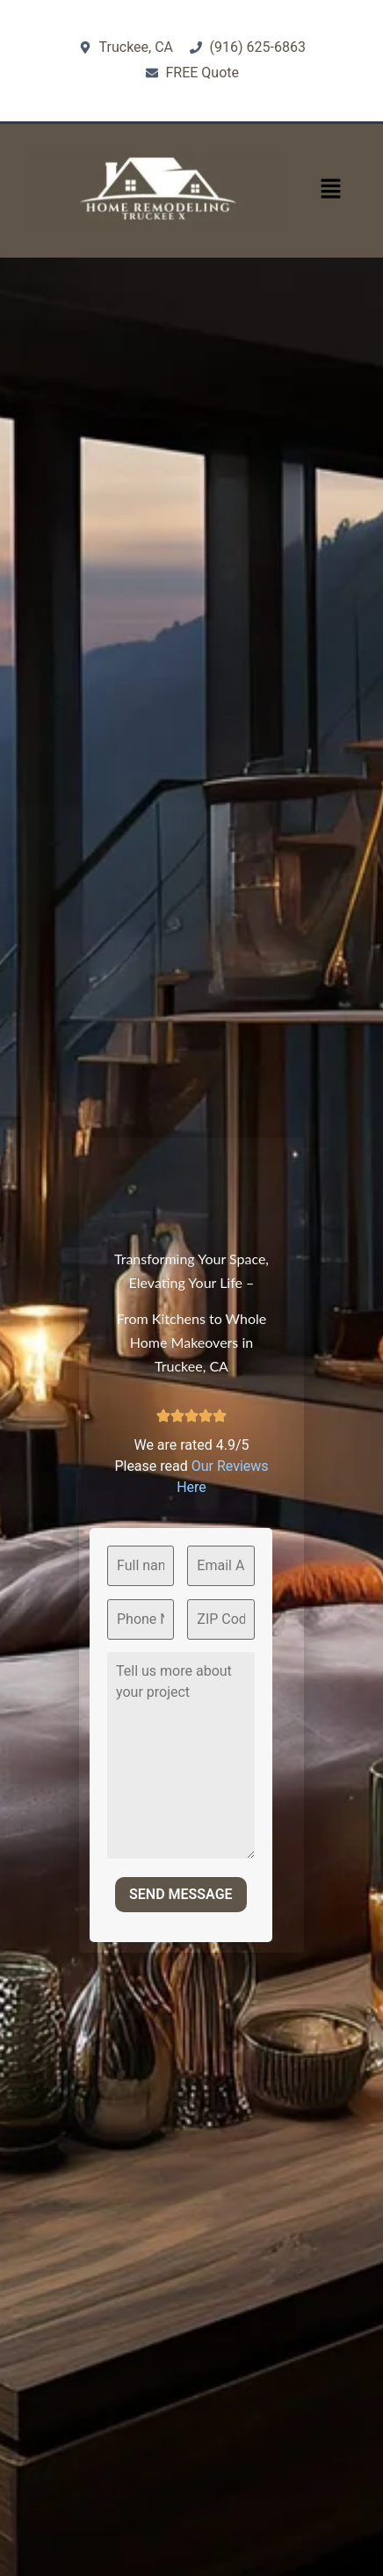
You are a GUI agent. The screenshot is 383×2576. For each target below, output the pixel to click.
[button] (330, 190)
